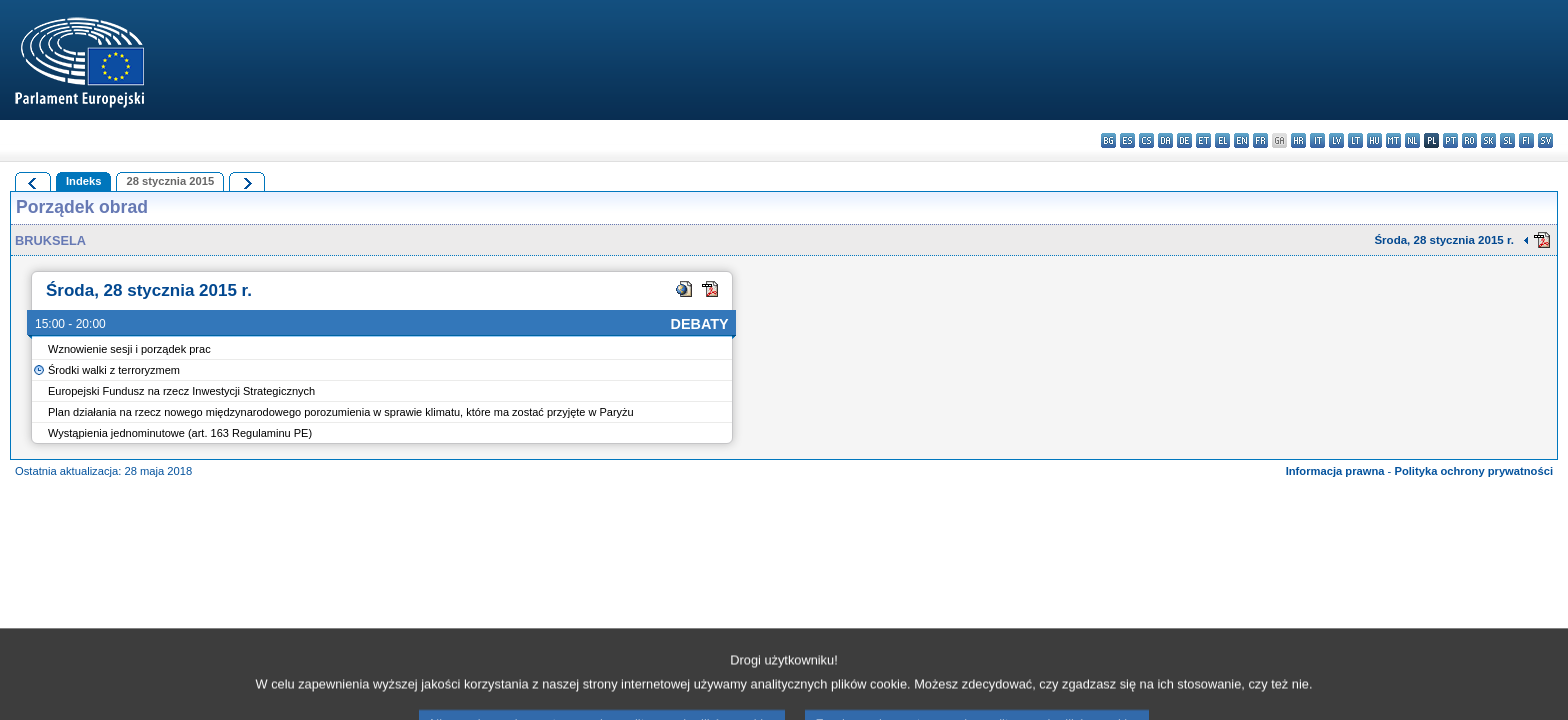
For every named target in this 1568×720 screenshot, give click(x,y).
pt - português (1450, 140)
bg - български (1108, 140)
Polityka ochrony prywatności (1473, 471)
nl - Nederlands (1412, 140)
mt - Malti (1393, 140)
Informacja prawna (1335, 471)
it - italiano (1317, 140)
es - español (1127, 140)
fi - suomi (1526, 140)
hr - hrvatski (1298, 140)
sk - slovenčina (1488, 140)
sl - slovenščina (1507, 140)
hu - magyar (1374, 140)
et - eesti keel (1203, 140)
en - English (1241, 140)
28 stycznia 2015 (170, 181)
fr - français (1260, 140)
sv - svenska (1545, 140)
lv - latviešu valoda (1336, 140)
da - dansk (1165, 140)
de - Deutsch (1184, 140)
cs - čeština (1146, 140)
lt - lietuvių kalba (1355, 140)
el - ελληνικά (1222, 140)
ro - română (1469, 140)
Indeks (83, 181)
